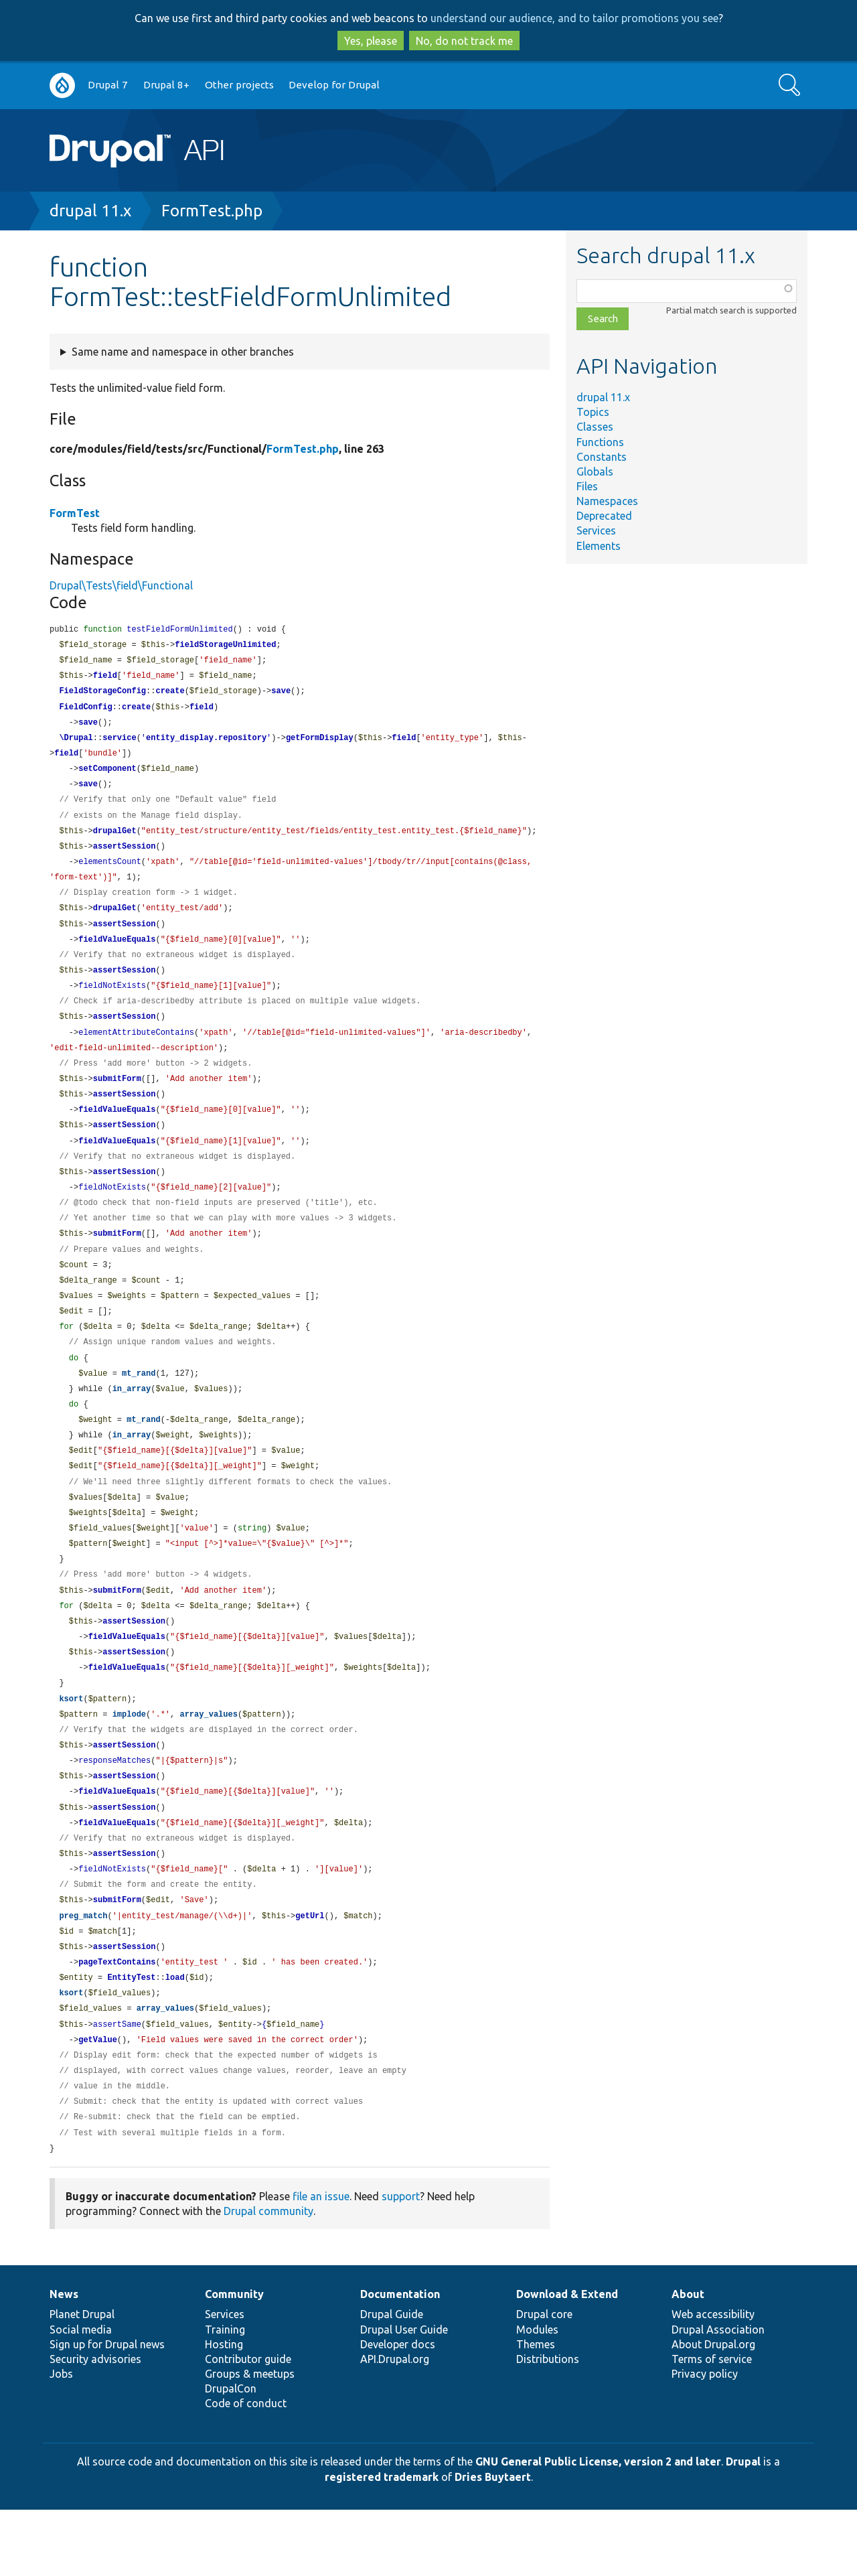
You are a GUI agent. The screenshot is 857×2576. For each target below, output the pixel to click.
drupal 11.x (90, 211)
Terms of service (712, 2425)
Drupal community (268, 2277)
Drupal (743, 2528)
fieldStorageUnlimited (225, 646)
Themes (535, 2411)
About (688, 2360)
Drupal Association (718, 2396)
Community (234, 2360)
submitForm (117, 1098)
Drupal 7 (108, 84)
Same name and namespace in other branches (183, 352)
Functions (600, 442)
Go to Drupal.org (62, 85)
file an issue (321, 2263)
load (175, 2036)
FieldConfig (85, 711)
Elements (598, 546)
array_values (208, 1762)
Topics (592, 412)
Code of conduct (246, 2469)
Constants (601, 457)
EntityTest (131, 2036)
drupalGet (115, 840)
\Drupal (75, 743)
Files (587, 486)
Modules (537, 2396)
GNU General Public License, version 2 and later (598, 2528)
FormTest (75, 513)
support (401, 2263)
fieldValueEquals (116, 953)
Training (225, 2396)
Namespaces (607, 501)
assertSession (124, 856)
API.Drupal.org (394, 2425)
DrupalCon (230, 2455)
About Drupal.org (713, 2411)
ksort (71, 1745)
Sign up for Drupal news (107, 2411)
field (105, 678)
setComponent (107, 775)
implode (129, 1762)
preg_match (83, 1972)
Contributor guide (248, 2425)
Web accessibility (713, 2380)
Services (596, 530)
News (64, 2360)
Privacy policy (705, 2440)
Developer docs (397, 2411)
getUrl (309, 1972)
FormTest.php (211, 211)
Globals (594, 472)
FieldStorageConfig (102, 694)
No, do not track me (464, 41)
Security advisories (95, 2425)
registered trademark (382, 2543)
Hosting (224, 2411)
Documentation (400, 2360)
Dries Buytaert (493, 2543)
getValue (97, 2101)
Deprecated (604, 516)
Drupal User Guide (404, 2396)
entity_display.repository (206, 743)
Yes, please (370, 41)
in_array (131, 1422)
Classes (594, 427)
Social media (81, 2396)
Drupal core (544, 2380)
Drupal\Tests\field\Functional (121, 585)
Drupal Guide (391, 2380)
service (119, 743)
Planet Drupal (82, 2380)
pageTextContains (116, 2020)
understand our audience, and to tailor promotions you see (574, 18)
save (281, 694)
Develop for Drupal (334, 84)
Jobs (61, 2440)
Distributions (547, 2425)
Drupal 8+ (166, 84)
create (169, 694)
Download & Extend (567, 2360)
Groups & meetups (250, 2440)
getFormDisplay (320, 743)
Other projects (239, 84)
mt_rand (138, 1406)
